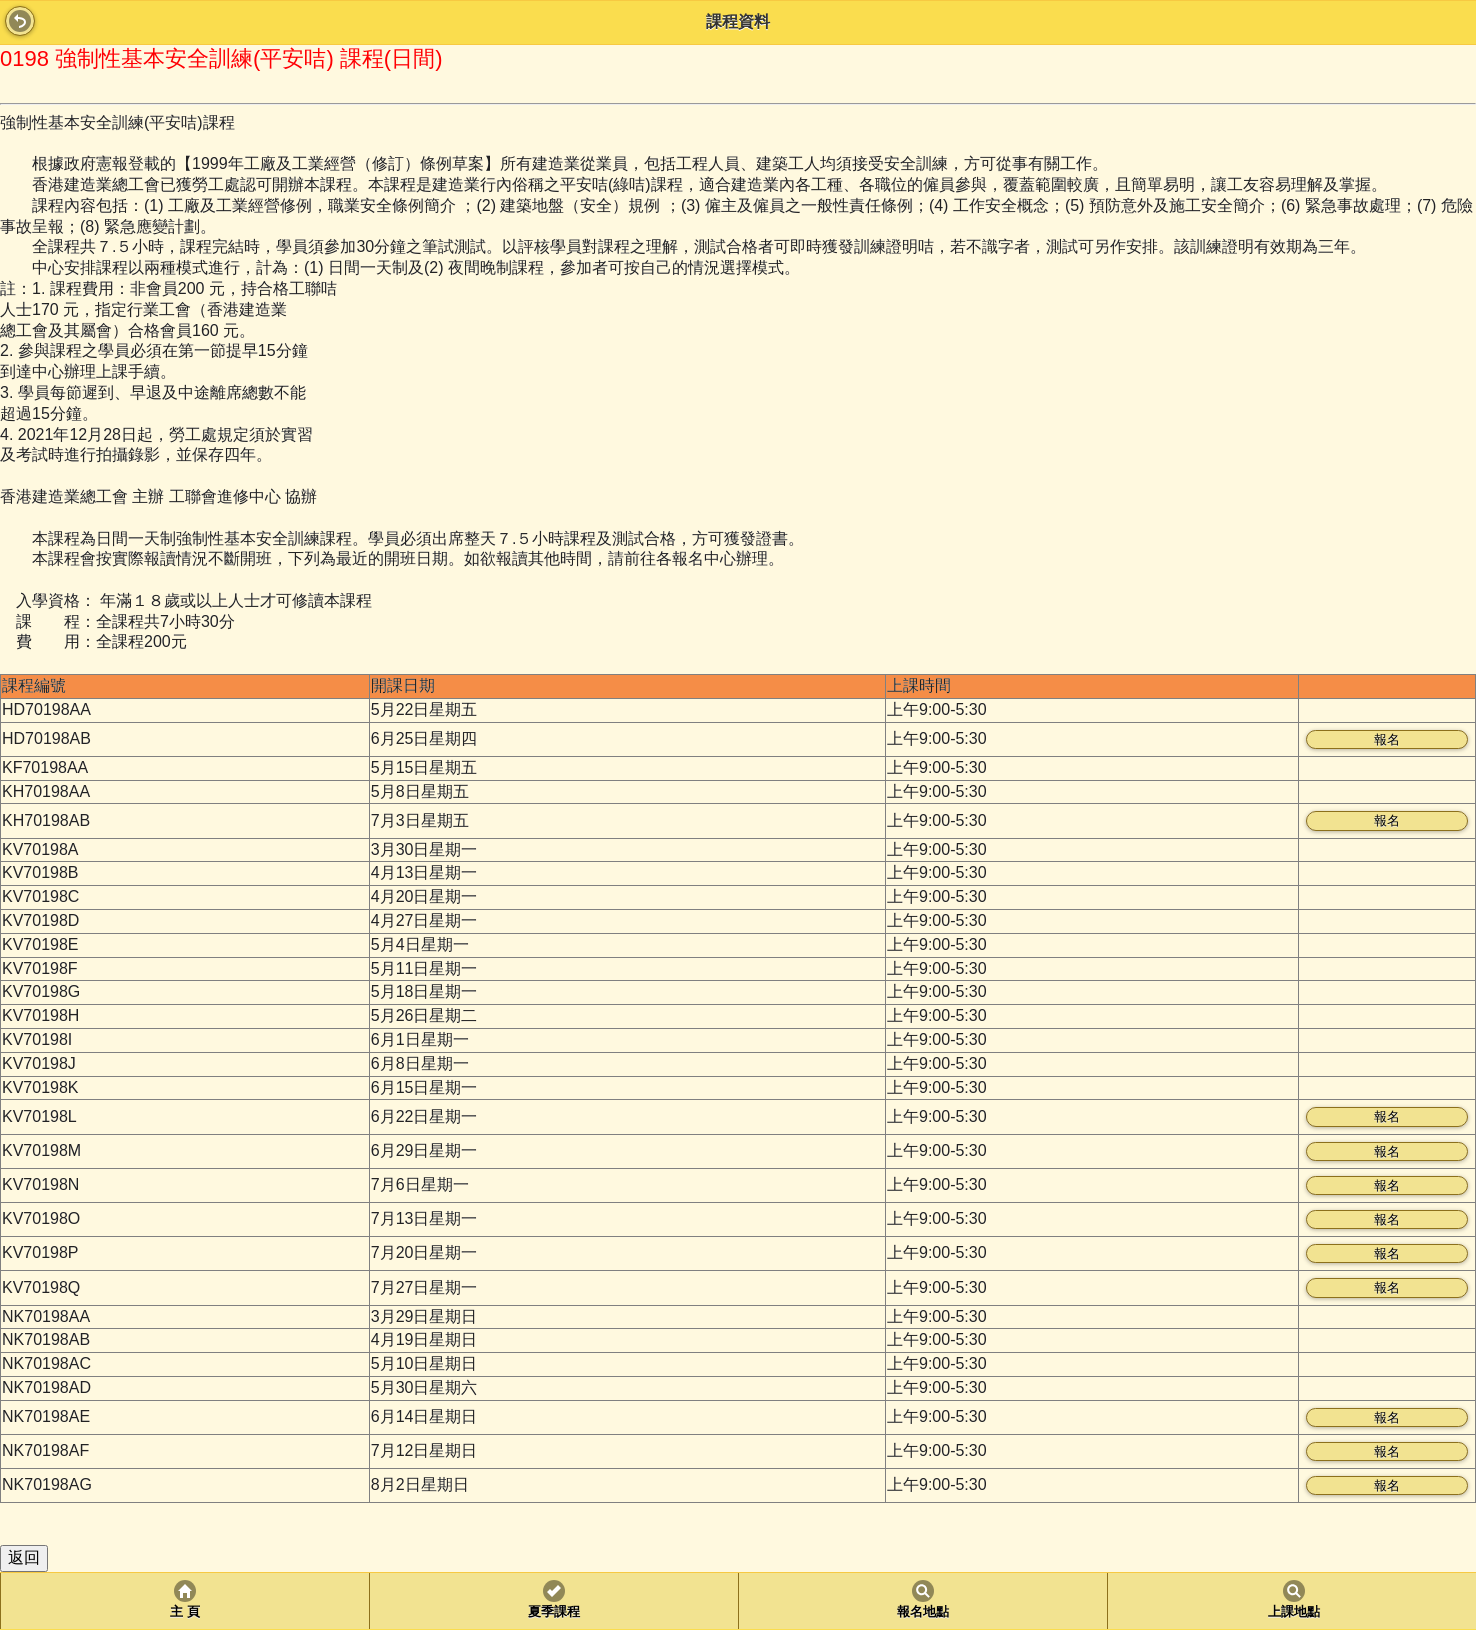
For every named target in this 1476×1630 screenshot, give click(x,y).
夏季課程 (554, 1612)
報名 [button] (1387, 739)
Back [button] (20, 21)
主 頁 (184, 1612)
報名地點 (923, 1612)
